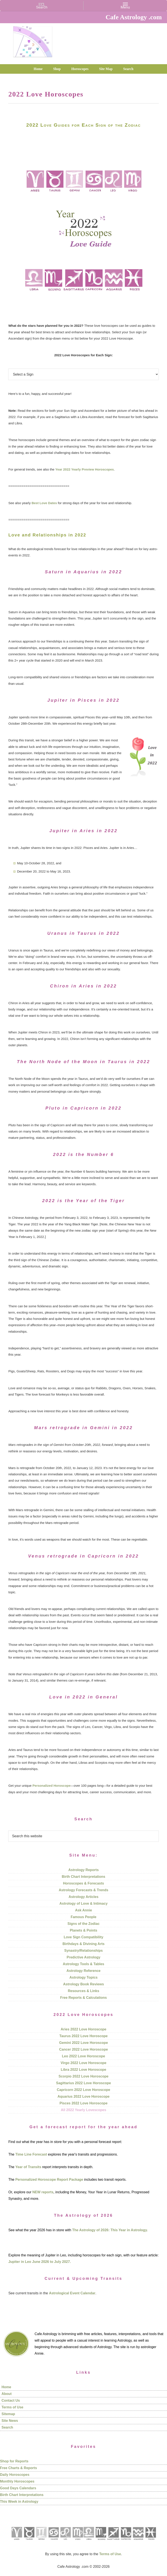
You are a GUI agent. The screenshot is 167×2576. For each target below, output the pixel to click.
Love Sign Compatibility (83, 1937)
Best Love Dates (44, 503)
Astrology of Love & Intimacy (83, 1903)
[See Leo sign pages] (65, 2541)
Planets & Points (83, 1930)
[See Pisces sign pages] (150, 2541)
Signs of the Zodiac (83, 1923)
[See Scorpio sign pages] (100, 2541)
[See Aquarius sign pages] (138, 2541)
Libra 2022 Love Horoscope (83, 2069)
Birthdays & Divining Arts (83, 1944)
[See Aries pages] (16, 2541)
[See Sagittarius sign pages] (113, 2541)
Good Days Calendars (18, 2488)
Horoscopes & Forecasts (83, 1883)
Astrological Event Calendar (72, 2293)
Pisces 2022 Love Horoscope (84, 2103)
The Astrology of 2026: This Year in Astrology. (110, 2230)
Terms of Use (12, 2407)
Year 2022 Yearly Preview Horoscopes (84, 469)
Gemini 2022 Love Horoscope (83, 2043)
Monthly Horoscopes (17, 2481)
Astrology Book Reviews (83, 1984)
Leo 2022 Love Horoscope (83, 2056)
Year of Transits (28, 2167)
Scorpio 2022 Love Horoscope (83, 2076)
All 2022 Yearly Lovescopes (83, 2110)
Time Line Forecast (31, 2154)
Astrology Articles (83, 1897)
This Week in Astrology (19, 2501)
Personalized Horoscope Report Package (49, 2179)
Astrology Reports (83, 1870)
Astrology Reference (84, 1971)
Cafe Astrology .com (32, 40)
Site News (10, 2420)
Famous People (83, 1917)
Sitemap (8, 2414)
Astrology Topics (83, 1977)
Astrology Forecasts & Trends (83, 1890)
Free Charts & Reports (18, 2468)
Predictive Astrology (83, 1957)
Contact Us (11, 2400)
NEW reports (42, 2192)
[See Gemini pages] (41, 2541)
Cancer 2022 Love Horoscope (83, 2049)
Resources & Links (83, 1991)
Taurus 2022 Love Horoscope (83, 2036)
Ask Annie (83, 1910)
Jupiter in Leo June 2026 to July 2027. (39, 2262)
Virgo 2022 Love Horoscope (83, 2063)
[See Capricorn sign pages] (126, 2541)
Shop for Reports (14, 2461)
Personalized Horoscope (51, 1785)
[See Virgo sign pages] (77, 2541)
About (7, 2394)
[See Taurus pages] (29, 2541)
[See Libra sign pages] (88, 2541)
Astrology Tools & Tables (83, 1964)
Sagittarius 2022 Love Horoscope (83, 2083)
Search (7, 2427)
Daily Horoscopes (14, 2474)
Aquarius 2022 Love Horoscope (83, 2096)
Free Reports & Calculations (83, 1997)
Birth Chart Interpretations (83, 1876)
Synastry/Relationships (83, 1950)
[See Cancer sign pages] (53, 2541)
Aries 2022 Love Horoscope (83, 2029)
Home (6, 2387)
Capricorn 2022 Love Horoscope (83, 2090)
